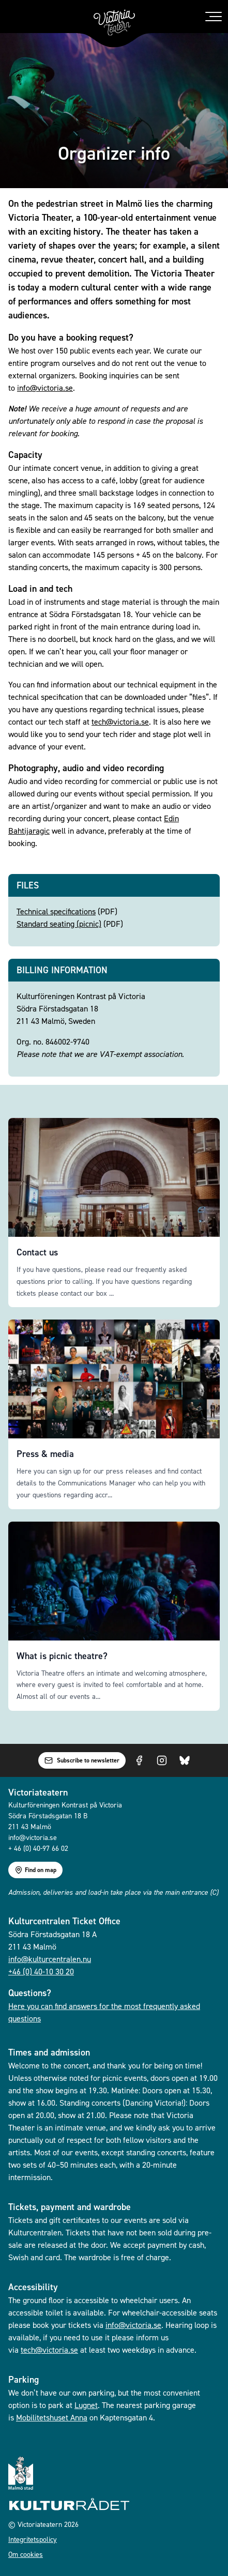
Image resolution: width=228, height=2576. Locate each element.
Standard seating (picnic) (59, 923)
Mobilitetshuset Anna (51, 2417)
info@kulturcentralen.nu (49, 1959)
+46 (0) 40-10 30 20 (41, 1971)
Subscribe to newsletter (81, 1760)
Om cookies (25, 2554)
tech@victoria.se (120, 721)
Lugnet (86, 2405)
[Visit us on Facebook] (139, 1760)
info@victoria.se (45, 387)
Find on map (35, 1870)
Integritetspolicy (32, 2539)
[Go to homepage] (114, 23)
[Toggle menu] (213, 16)
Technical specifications (56, 911)
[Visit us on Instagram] (162, 1760)
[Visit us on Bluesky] (184, 1760)
